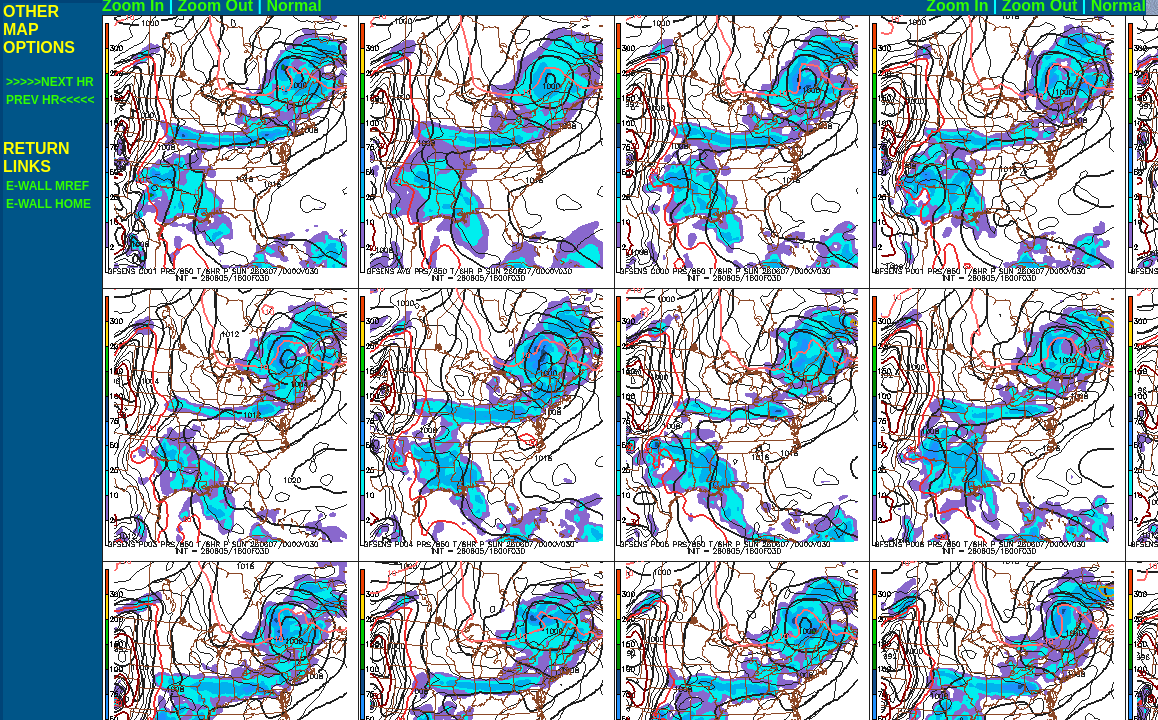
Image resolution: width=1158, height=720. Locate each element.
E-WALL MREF (47, 186)
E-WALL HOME (48, 204)
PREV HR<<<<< (50, 100)
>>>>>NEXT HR (50, 82)
